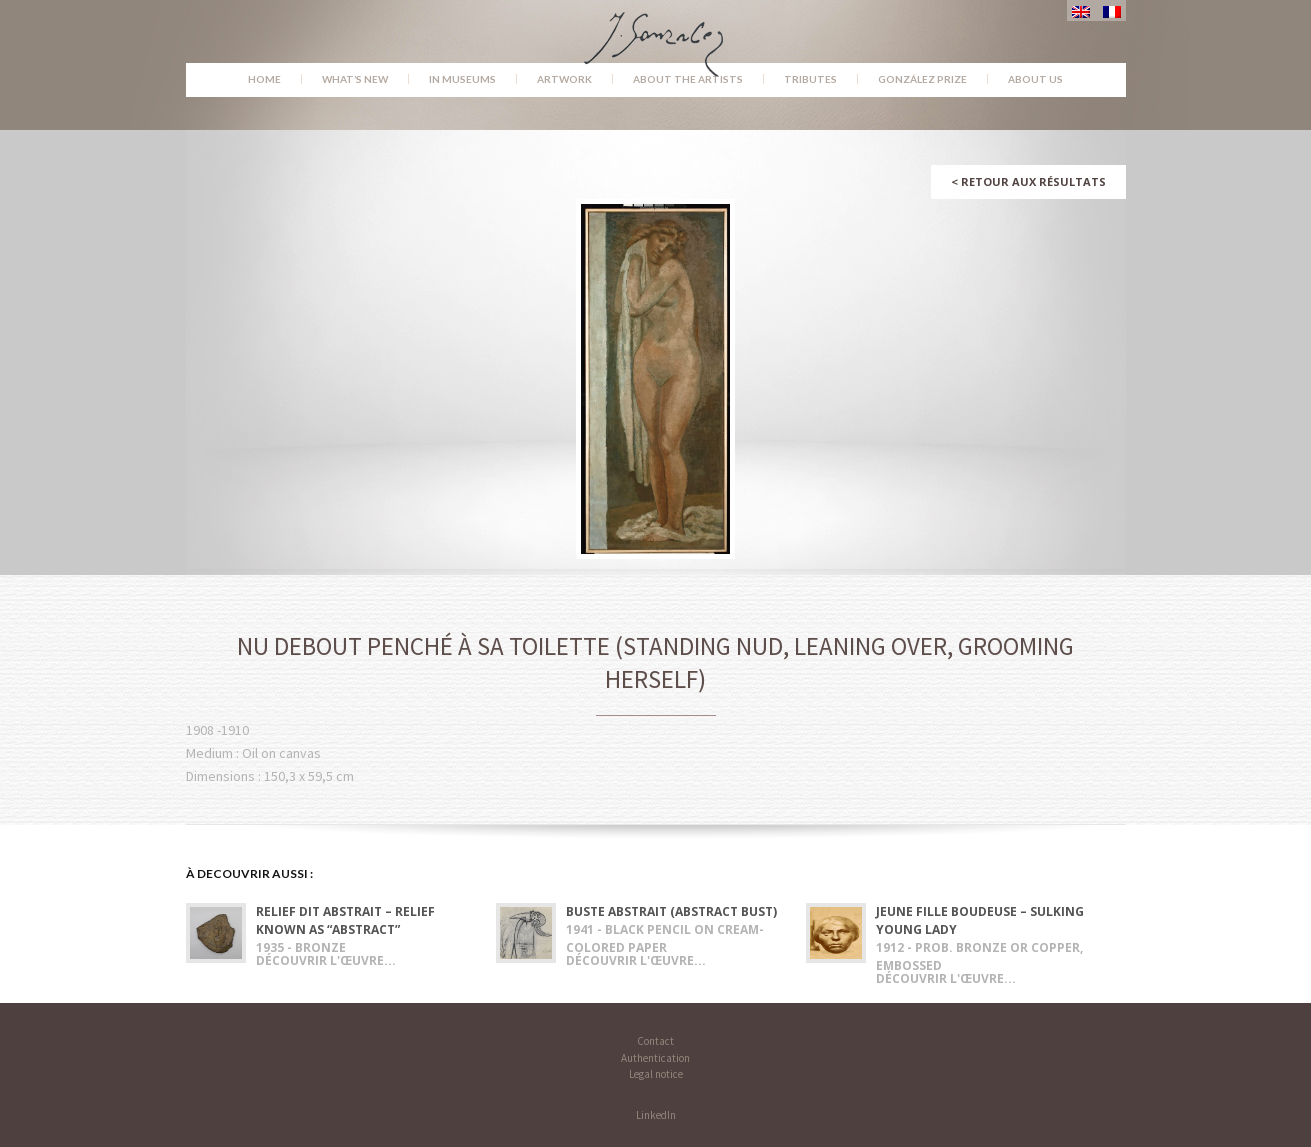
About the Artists (688, 79)
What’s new (355, 79)
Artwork (564, 79)
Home (264, 79)
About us (1035, 79)
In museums (462, 79)
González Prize (922, 79)
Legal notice (656, 1074)
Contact (655, 1041)
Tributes (810, 79)
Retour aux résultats (1028, 181)
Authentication (655, 1058)
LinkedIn (656, 1115)
